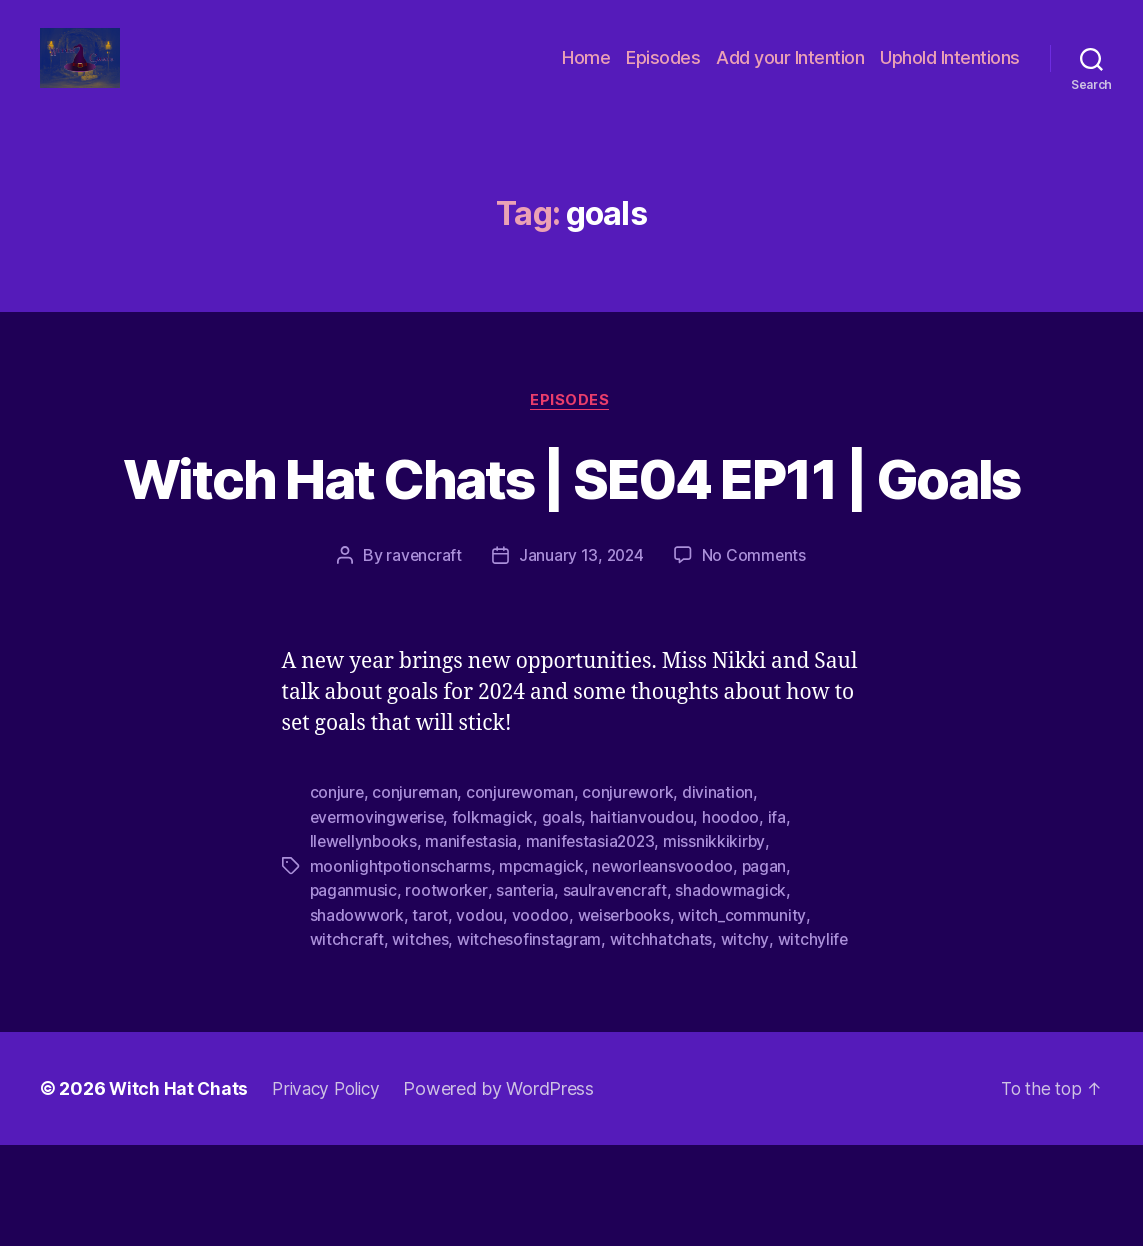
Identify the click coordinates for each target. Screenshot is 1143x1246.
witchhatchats (662, 1041)
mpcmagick (543, 969)
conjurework (631, 897)
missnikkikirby (722, 945)
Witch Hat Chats (179, 1189)
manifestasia (474, 945)
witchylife (813, 1041)
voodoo (540, 1017)
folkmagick (496, 921)
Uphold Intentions (950, 72)
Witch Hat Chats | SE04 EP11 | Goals (572, 544)
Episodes (663, 72)
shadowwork (357, 1017)
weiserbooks (624, 1017)
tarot (430, 1017)
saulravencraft (616, 993)
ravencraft (422, 660)
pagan (768, 969)
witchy (745, 1041)
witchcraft (347, 1041)
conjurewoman (522, 897)
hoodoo (734, 921)
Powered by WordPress (507, 1189)
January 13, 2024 (581, 660)
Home (586, 72)
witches (420, 1041)
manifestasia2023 (595, 945)
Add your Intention (790, 72)
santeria (526, 993)
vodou (479, 1017)
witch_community (744, 1017)
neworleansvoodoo (665, 969)
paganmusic (354, 993)
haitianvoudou (646, 921)
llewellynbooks (365, 945)
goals (565, 921)
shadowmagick (733, 993)
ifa (780, 921)
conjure (337, 897)
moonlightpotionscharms (401, 969)
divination (721, 897)
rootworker (447, 993)
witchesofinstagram (530, 1041)
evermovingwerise (379, 921)
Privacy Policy (331, 1189)
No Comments (755, 660)
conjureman (416, 897)
